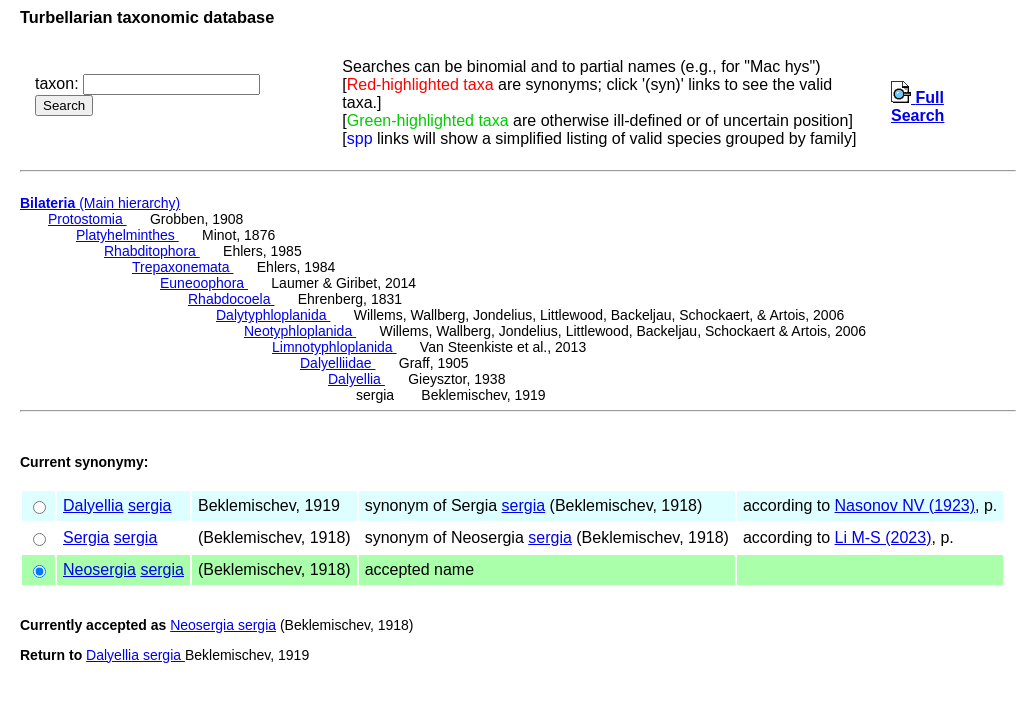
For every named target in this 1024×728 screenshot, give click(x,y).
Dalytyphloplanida (273, 315)
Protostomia (87, 219)
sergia (150, 505)
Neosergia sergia (223, 625)
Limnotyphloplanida (334, 347)
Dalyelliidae (337, 363)
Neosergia (99, 569)
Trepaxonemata (182, 267)
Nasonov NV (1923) (905, 505)
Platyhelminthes (127, 235)
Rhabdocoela (231, 299)
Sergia (86, 537)
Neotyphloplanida (300, 331)
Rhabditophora (152, 251)
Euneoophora (204, 283)
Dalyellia (356, 379)
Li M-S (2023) (883, 537)
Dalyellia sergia (135, 655)
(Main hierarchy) (100, 203)
